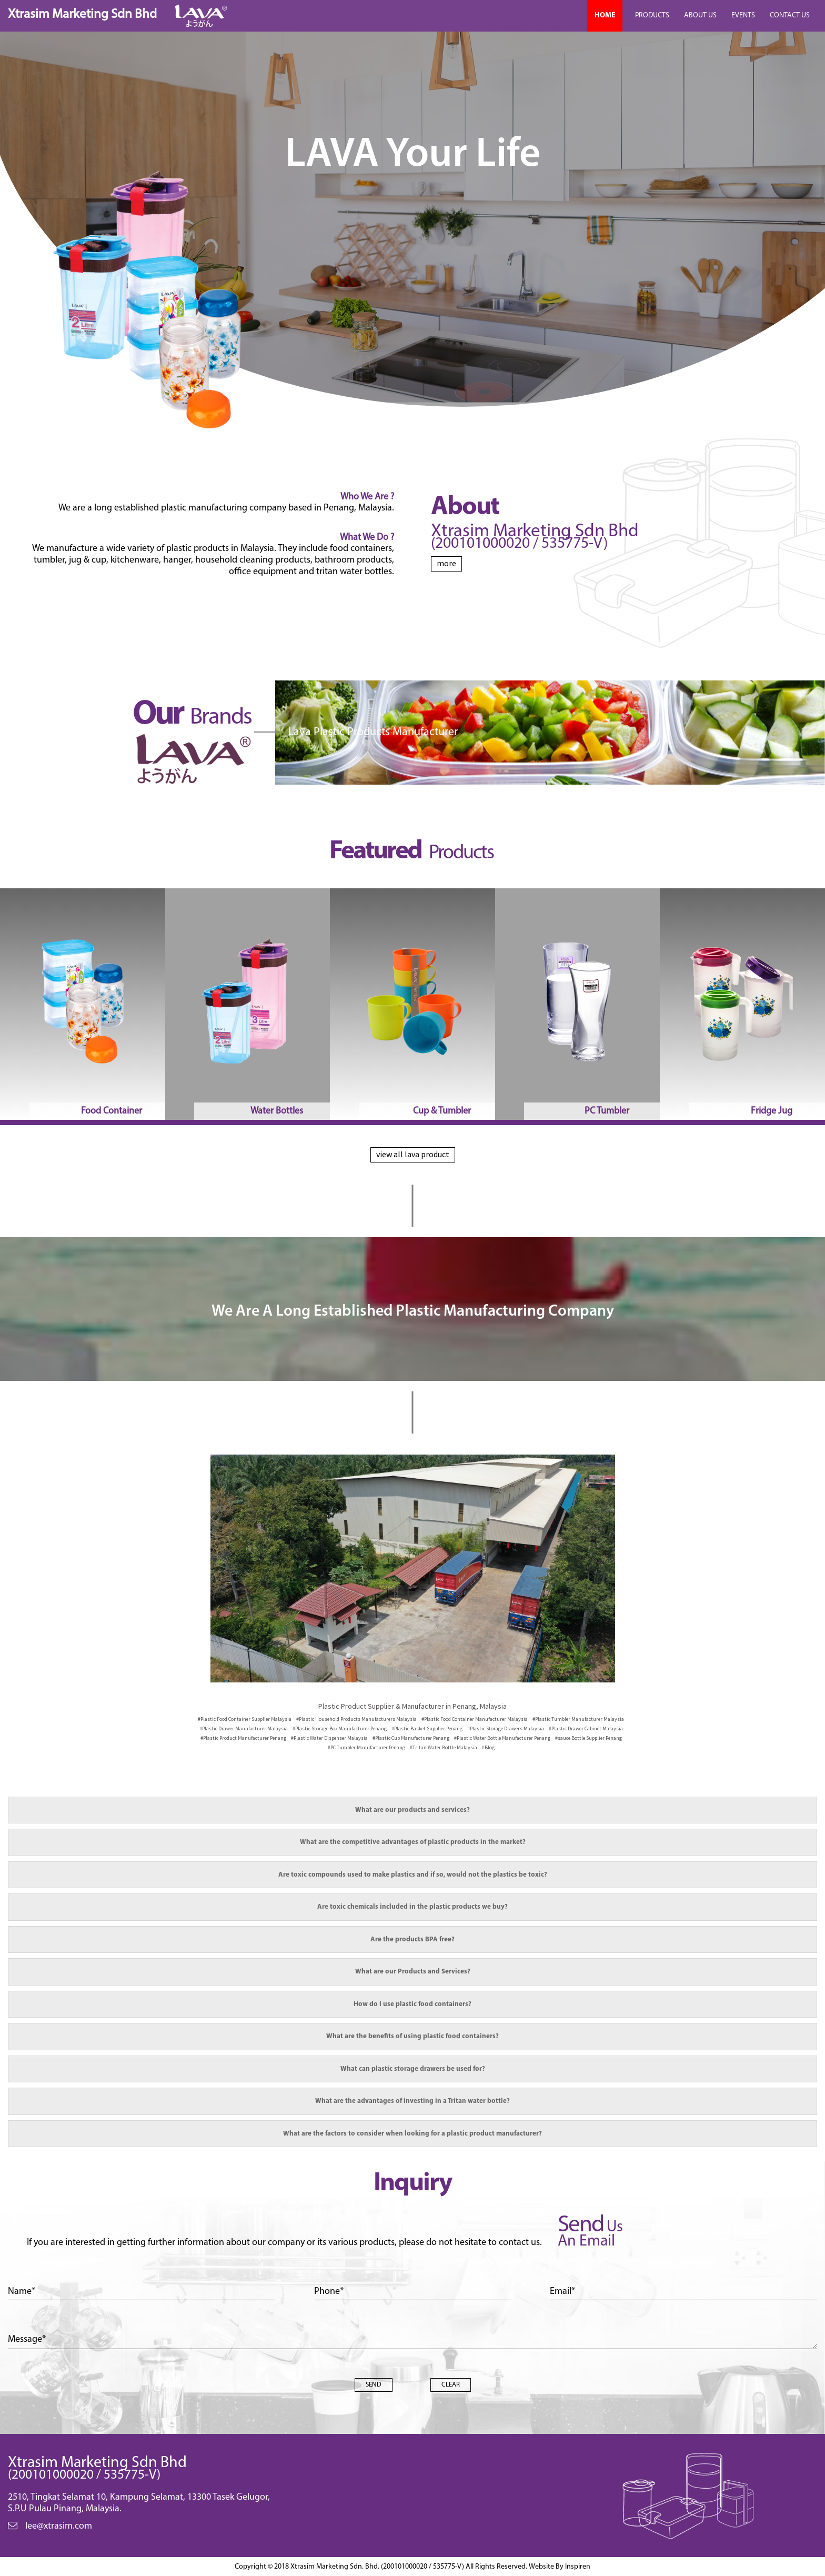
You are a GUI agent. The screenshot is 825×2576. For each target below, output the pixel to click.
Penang (340, 1728)
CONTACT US (790, 15)
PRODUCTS (652, 15)
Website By (559, 2567)
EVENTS (743, 15)
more (446, 563)
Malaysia (244, 1719)
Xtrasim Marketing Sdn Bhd (82, 14)
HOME (605, 15)
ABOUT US (700, 15)
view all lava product (412, 1154)
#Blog (488, 1747)
